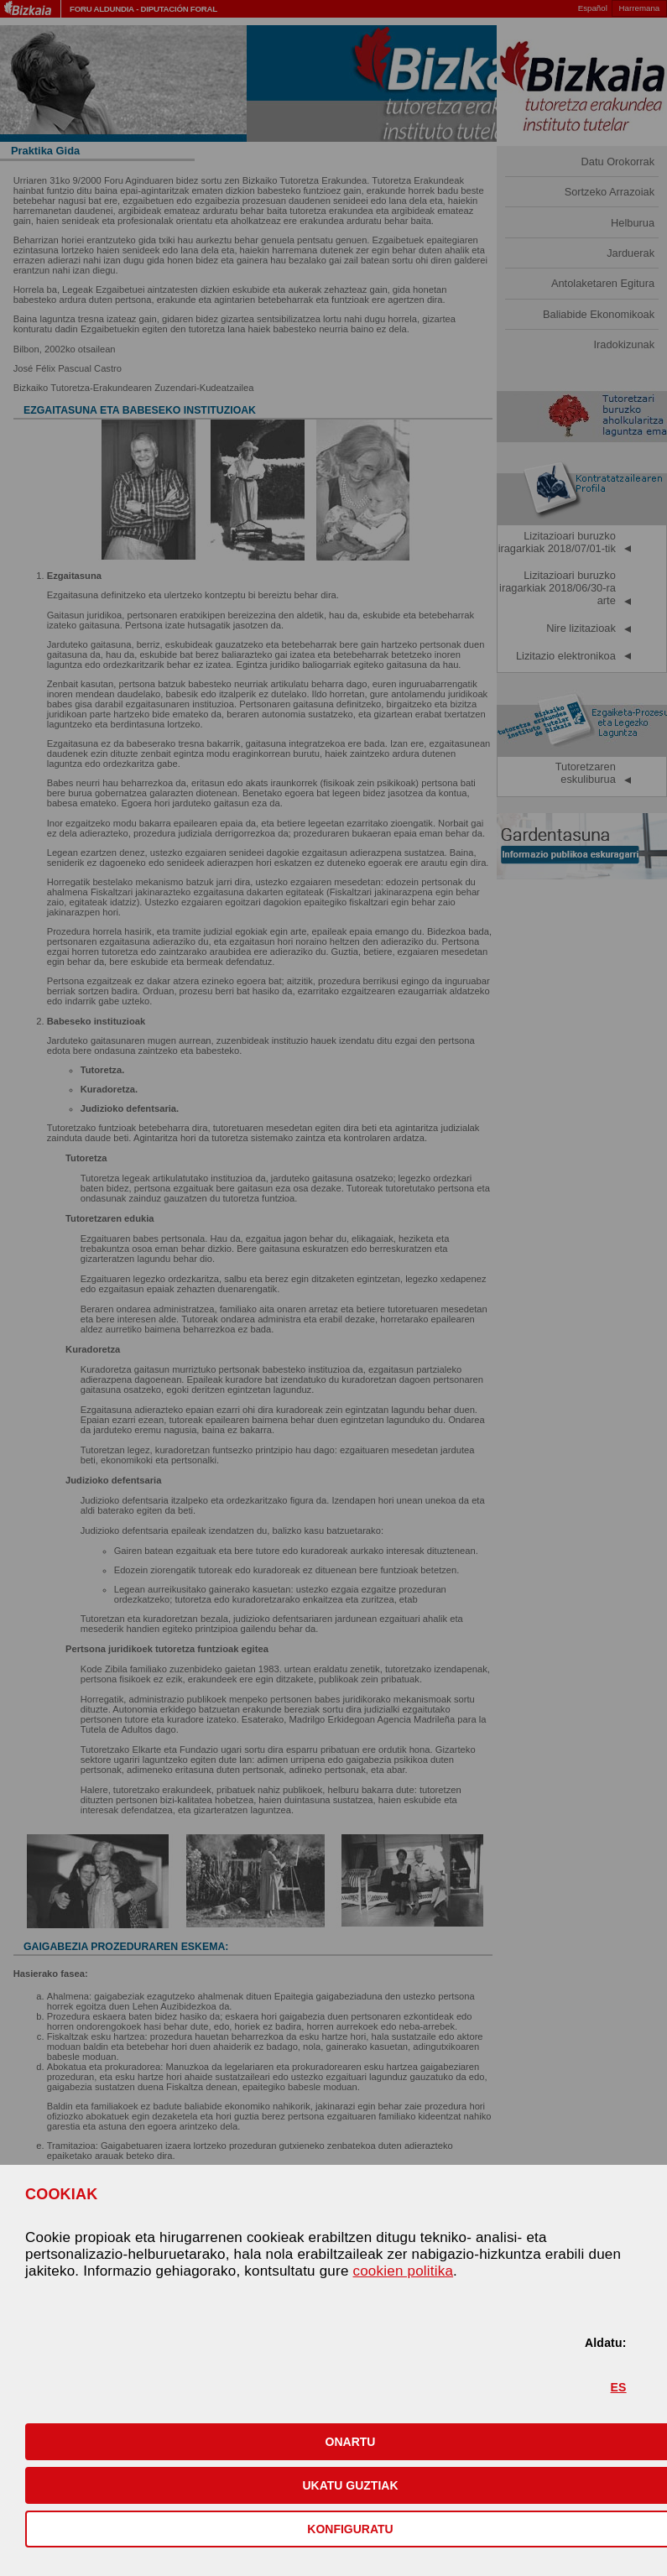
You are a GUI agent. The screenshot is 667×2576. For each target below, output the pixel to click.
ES (619, 2387)
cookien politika (403, 2271)
